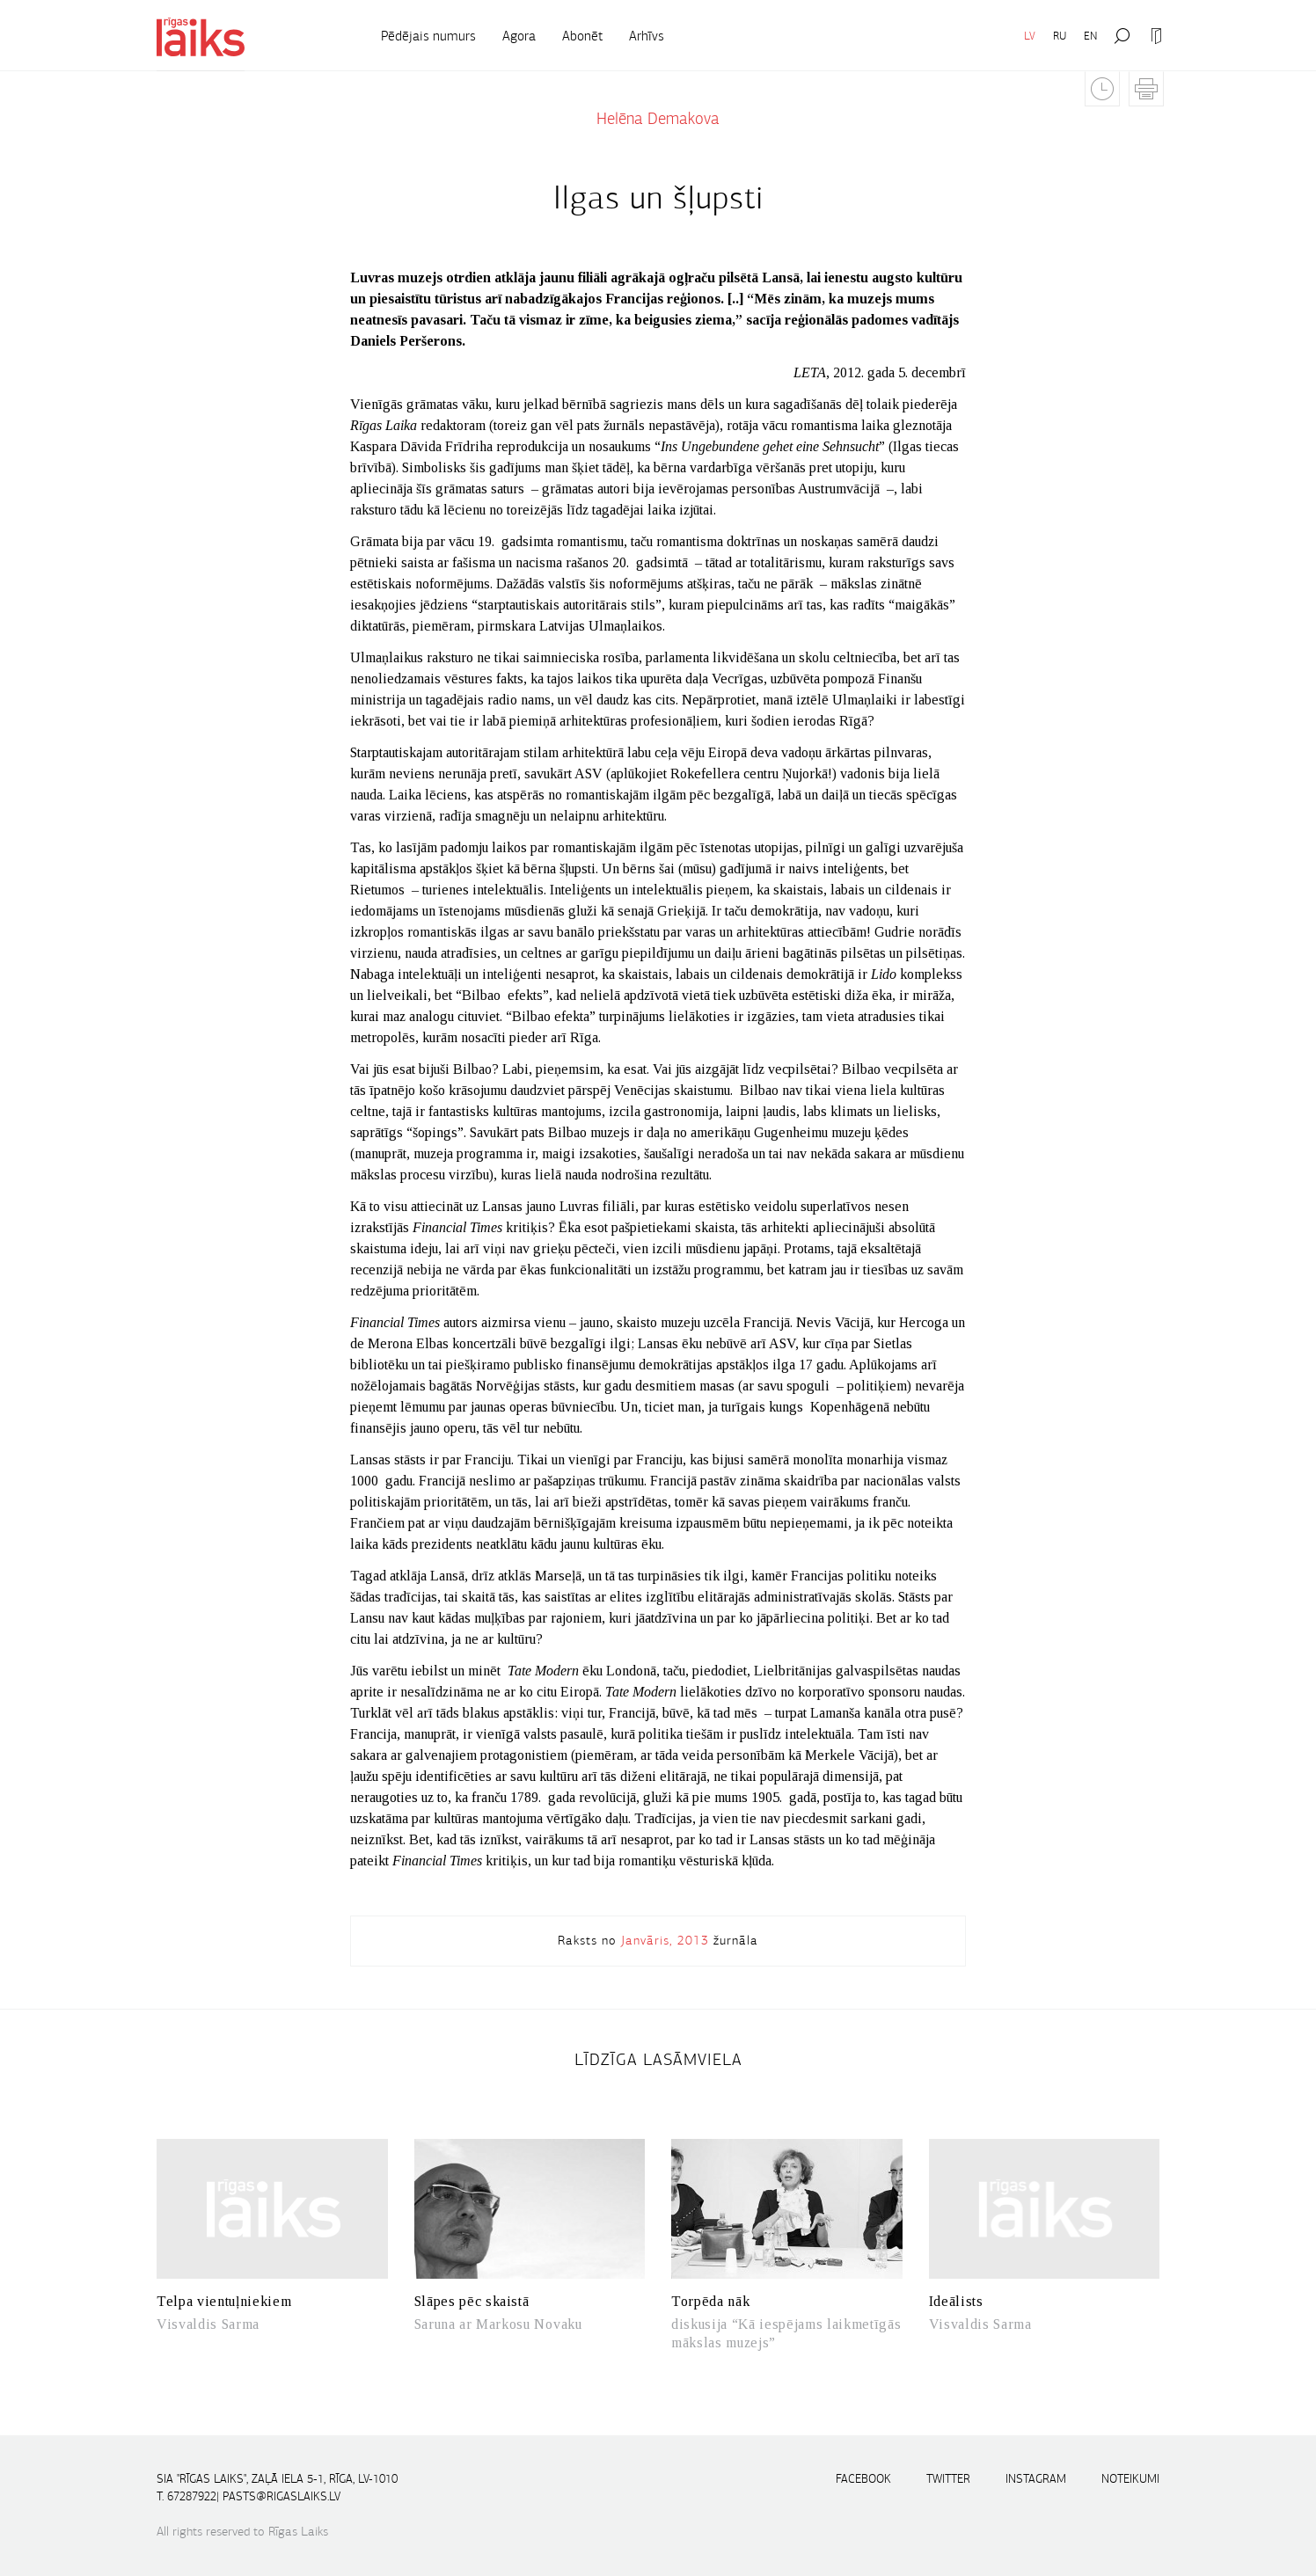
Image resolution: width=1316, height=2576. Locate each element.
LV (1029, 35)
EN (1090, 35)
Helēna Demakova (658, 118)
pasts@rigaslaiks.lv (281, 2496)
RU (1059, 35)
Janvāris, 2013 (665, 1940)
